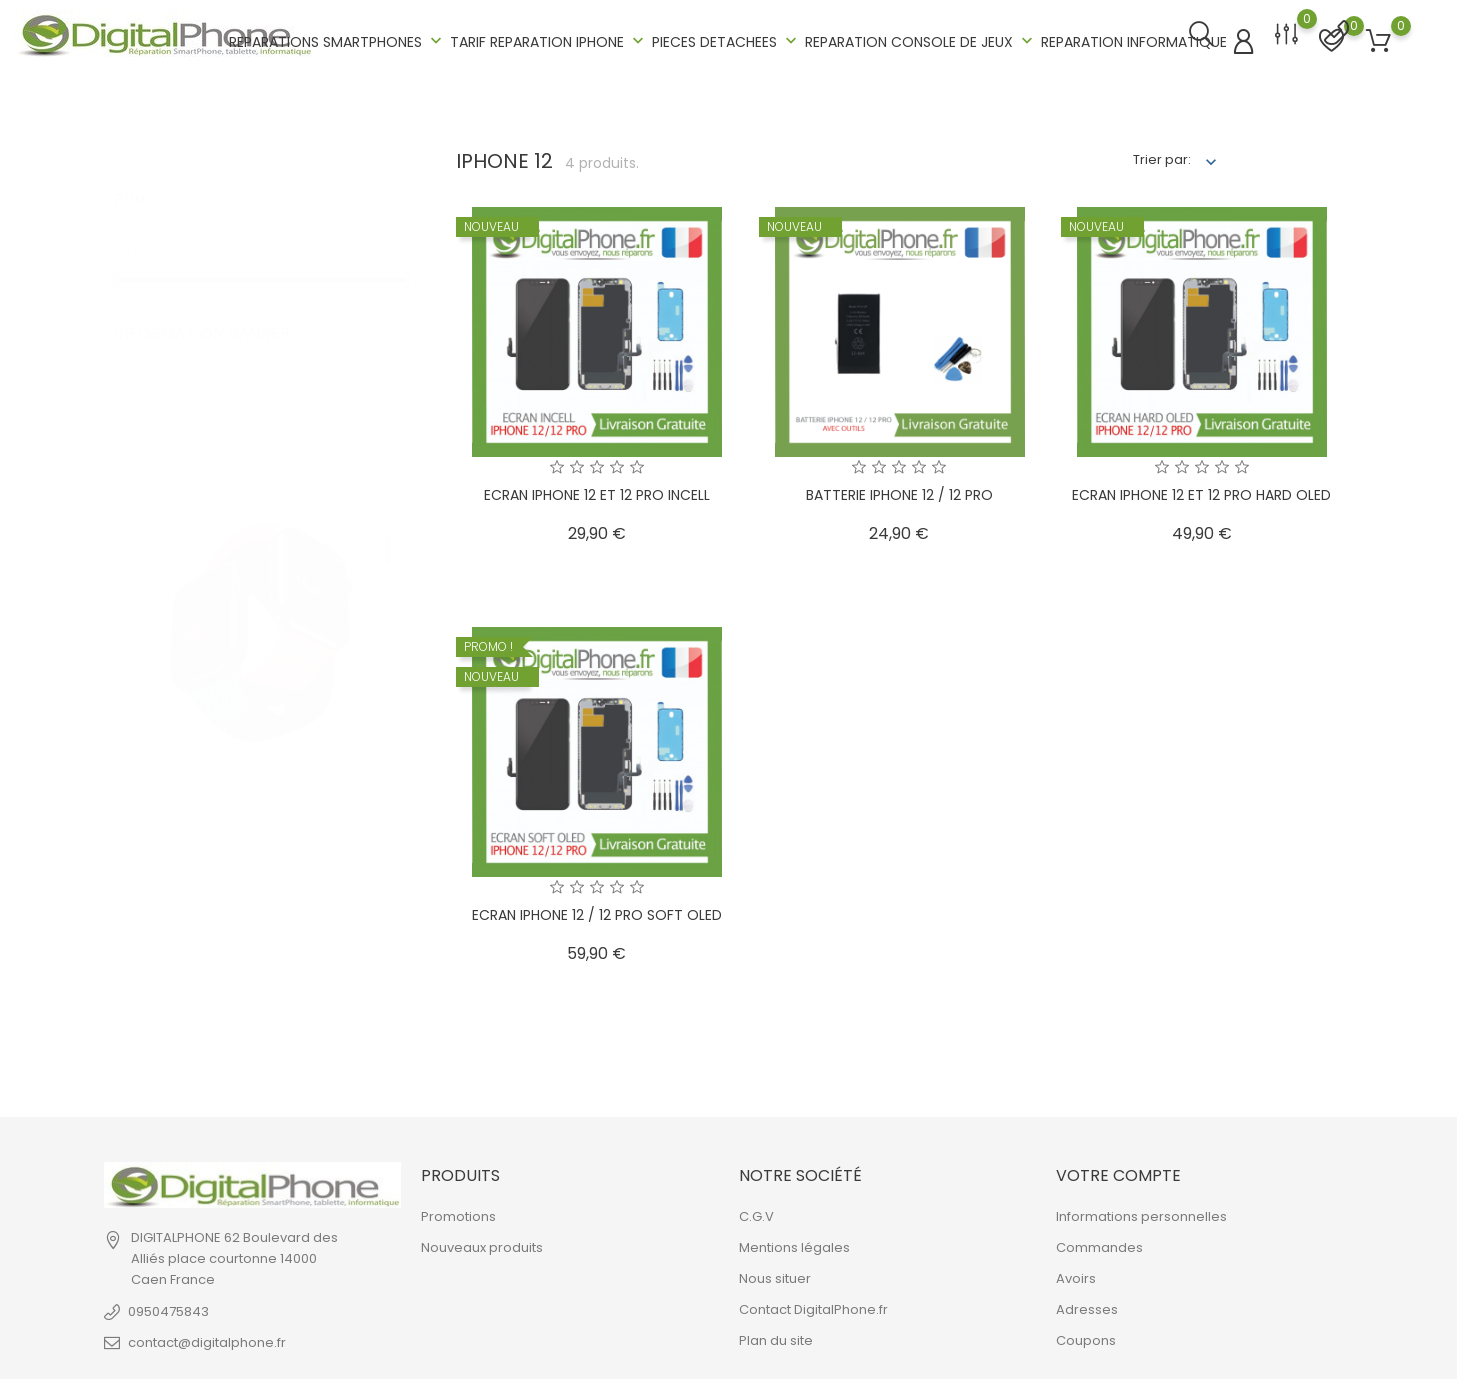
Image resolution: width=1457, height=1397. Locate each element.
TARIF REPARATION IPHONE (549, 39)
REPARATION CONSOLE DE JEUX (921, 39)
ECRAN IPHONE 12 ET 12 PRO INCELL (597, 491)
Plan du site (776, 1337)
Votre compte (1118, 1171)
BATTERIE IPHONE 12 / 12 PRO (899, 491)
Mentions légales (794, 1244)
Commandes (1099, 1244)
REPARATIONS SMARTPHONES (337, 39)
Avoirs (1076, 1275)
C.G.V (756, 1213)
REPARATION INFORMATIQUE (1134, 40)
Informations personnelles (1141, 1213)
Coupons (1086, 1337)
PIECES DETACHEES (726, 39)
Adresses (1087, 1306)
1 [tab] (388, 525)
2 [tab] (388, 572)
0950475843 (168, 1307)
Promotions (458, 1213)
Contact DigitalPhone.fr (813, 1306)
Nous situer (775, 1275)
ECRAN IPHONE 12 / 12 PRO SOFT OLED (597, 911)
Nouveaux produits (482, 1244)
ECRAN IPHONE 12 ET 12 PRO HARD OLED (1201, 491)
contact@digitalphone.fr (207, 1338)
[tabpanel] (260, 552)
